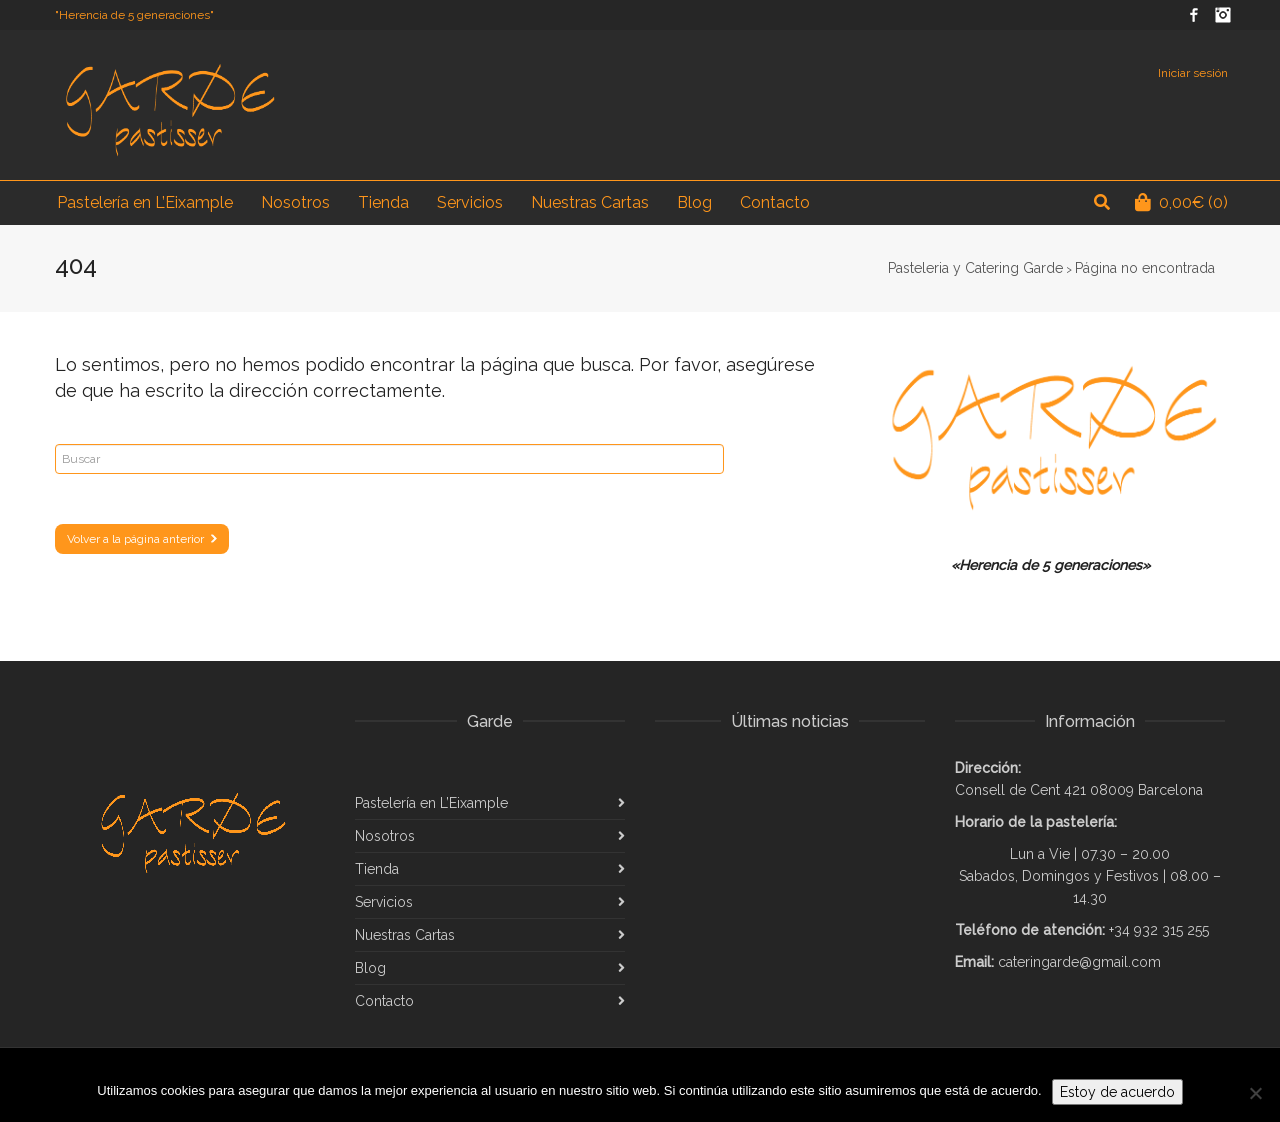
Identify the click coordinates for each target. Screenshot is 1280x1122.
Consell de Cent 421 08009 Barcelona (1079, 790)
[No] (1255, 1093)
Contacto (384, 1001)
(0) (1181, 202)
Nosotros (385, 836)
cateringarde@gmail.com (1079, 962)
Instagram (1223, 15)
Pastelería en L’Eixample (431, 803)
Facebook (1194, 15)
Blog (370, 968)
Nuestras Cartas (405, 935)
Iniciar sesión (1193, 73)
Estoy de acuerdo (1117, 1092)
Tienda (377, 869)
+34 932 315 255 (1159, 930)
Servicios (384, 902)
